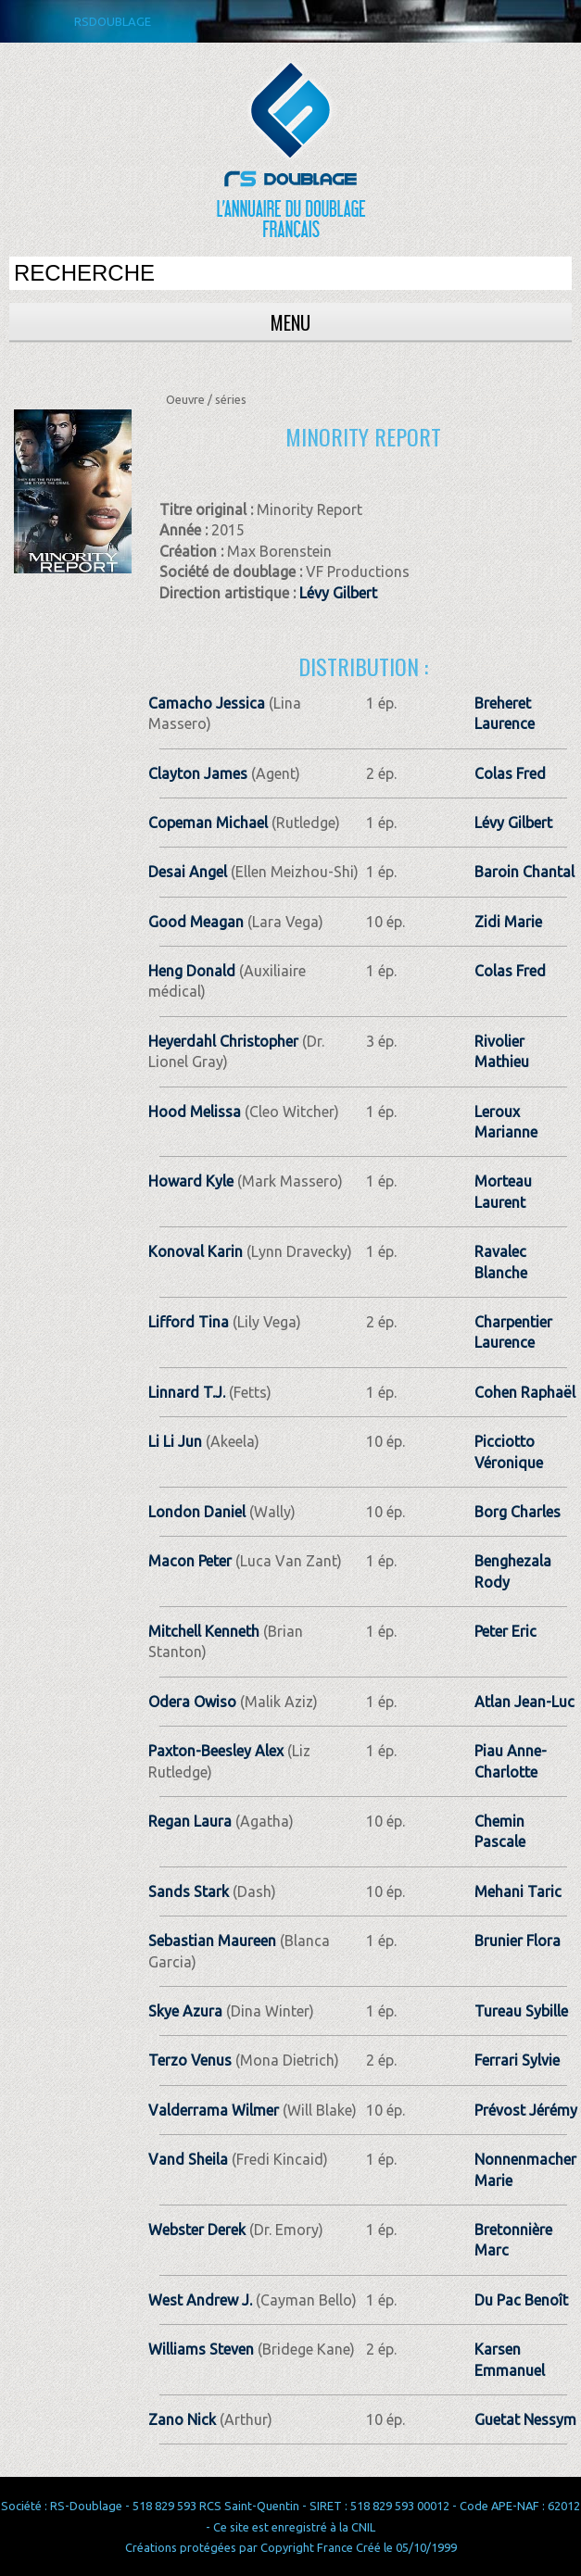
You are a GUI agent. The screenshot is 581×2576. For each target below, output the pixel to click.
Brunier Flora (517, 1940)
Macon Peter (190, 1560)
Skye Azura (185, 2011)
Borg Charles (517, 1511)
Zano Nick (182, 2419)
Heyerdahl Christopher (223, 1041)
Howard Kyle (191, 1181)
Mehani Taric (518, 1891)
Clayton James (197, 773)
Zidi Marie (508, 921)
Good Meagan (196, 921)
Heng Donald (191, 970)
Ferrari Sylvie (517, 2060)
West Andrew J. (200, 2300)
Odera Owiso (192, 1701)
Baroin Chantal (524, 871)
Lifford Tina (188, 1321)
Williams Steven (201, 2349)
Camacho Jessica (206, 703)
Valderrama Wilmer (213, 2110)
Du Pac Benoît (521, 2300)
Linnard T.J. (186, 1392)
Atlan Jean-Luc (524, 1701)
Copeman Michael (208, 822)
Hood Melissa (194, 1111)
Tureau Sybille (521, 2011)
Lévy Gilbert (338, 592)
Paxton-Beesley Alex (216, 1750)
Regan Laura (190, 1821)
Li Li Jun (175, 1441)
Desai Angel (187, 871)
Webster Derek (197, 2229)
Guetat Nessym (525, 2419)
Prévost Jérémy (525, 2110)
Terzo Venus (190, 2060)
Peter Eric (505, 1631)
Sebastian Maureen (212, 1940)
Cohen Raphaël (524, 1392)
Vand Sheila (188, 2159)
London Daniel (197, 1511)
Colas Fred (510, 773)
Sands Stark (188, 1891)
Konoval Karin (195, 1251)
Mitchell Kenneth (203, 1631)
